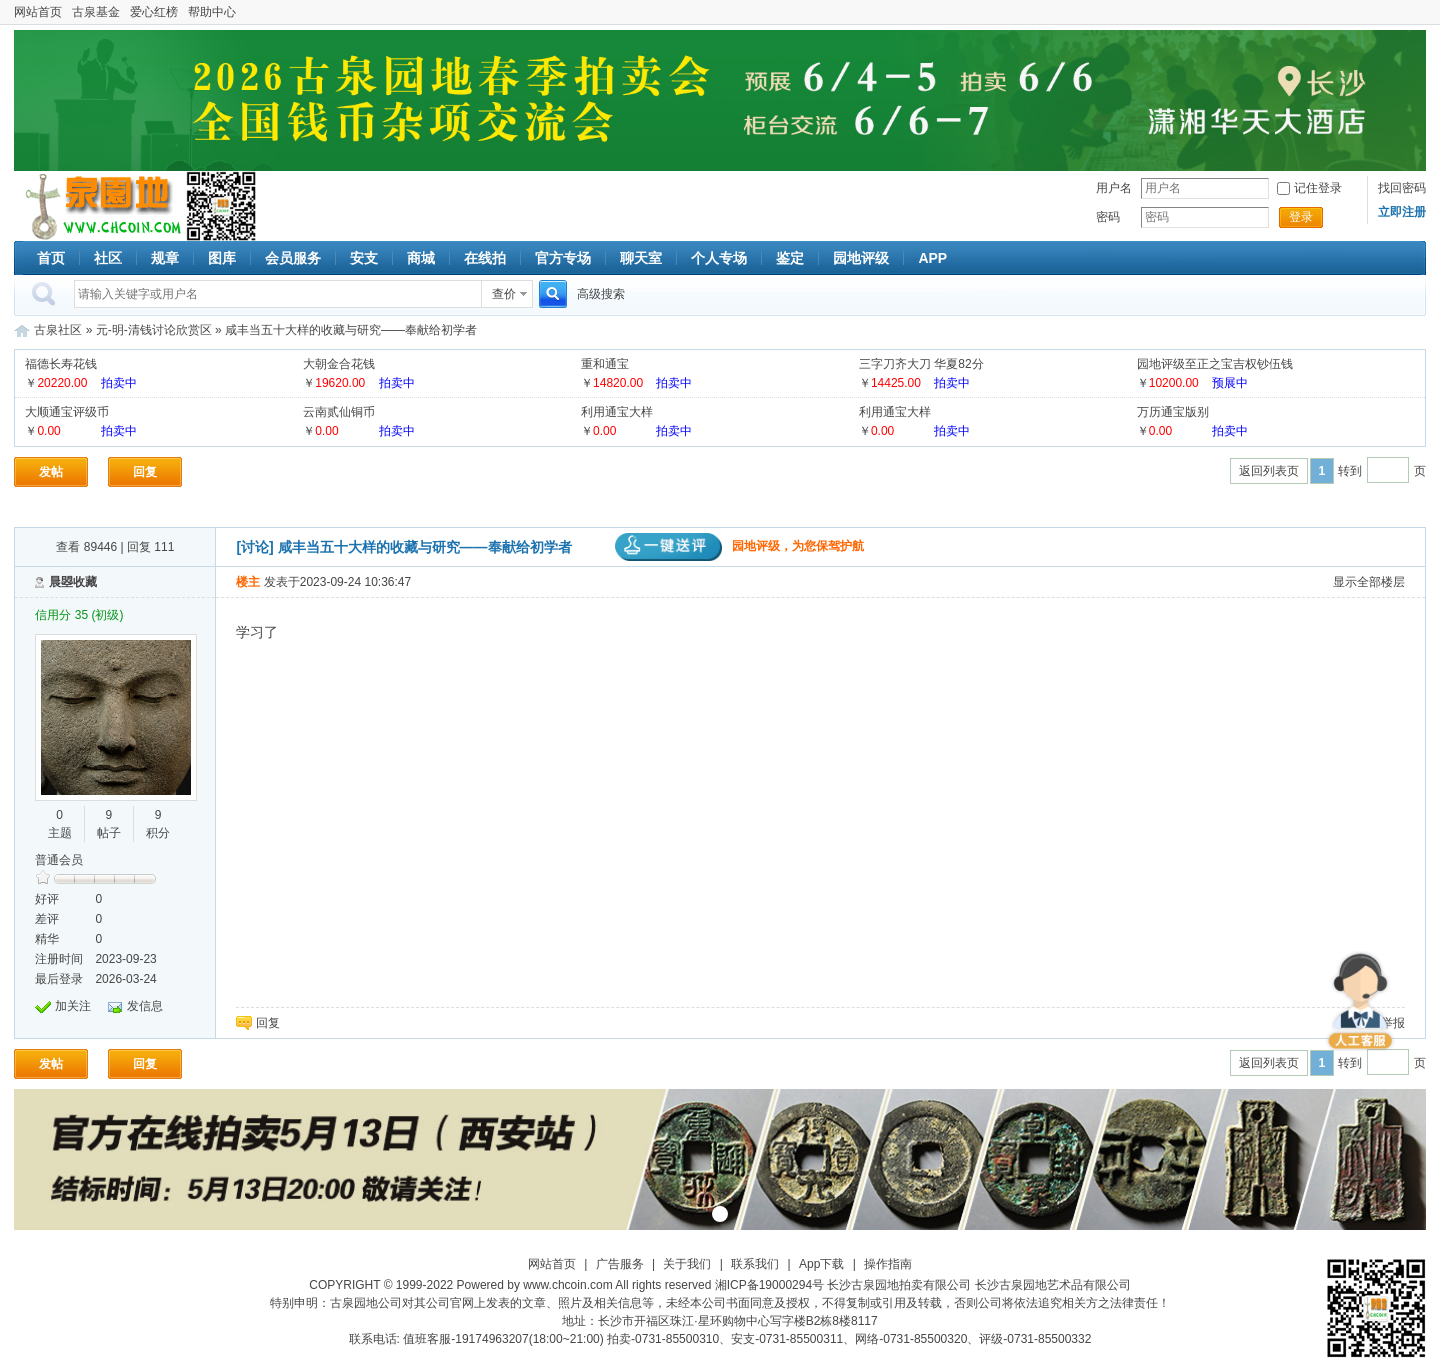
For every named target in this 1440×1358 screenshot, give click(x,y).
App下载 (821, 1264)
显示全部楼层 (1369, 582)
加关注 (73, 1006)
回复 (145, 472)
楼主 (248, 582)
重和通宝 (605, 364)
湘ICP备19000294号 (769, 1285)
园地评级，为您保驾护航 (739, 546)
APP (932, 258)
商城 (421, 258)
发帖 (51, 472)
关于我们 (687, 1264)
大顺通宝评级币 (67, 412)
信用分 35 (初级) (79, 615)
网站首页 (38, 12)
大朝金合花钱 (339, 364)
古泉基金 (96, 12)
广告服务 (620, 1264)
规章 (165, 258)
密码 (1108, 217)
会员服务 (293, 258)
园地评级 (861, 258)
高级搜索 (601, 294)
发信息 (145, 1006)
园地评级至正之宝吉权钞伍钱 (1215, 364)
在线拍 (485, 258)
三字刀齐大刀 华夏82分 (921, 364)
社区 (108, 258)
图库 (222, 258)
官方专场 (563, 258)
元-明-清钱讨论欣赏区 (154, 330)
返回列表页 (1269, 471)
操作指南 (888, 1264)
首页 (51, 258)
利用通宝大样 (617, 412)
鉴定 (790, 258)
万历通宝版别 (1173, 412)
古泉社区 (100, 206)
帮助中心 (212, 12)
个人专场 (719, 258)
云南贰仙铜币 (339, 412)
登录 (1301, 217)
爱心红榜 (154, 12)
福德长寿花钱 (61, 364)
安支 (364, 258)
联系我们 (755, 1264)
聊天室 (641, 258)
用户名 (1114, 188)
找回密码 (1402, 188)
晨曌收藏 (73, 582)
